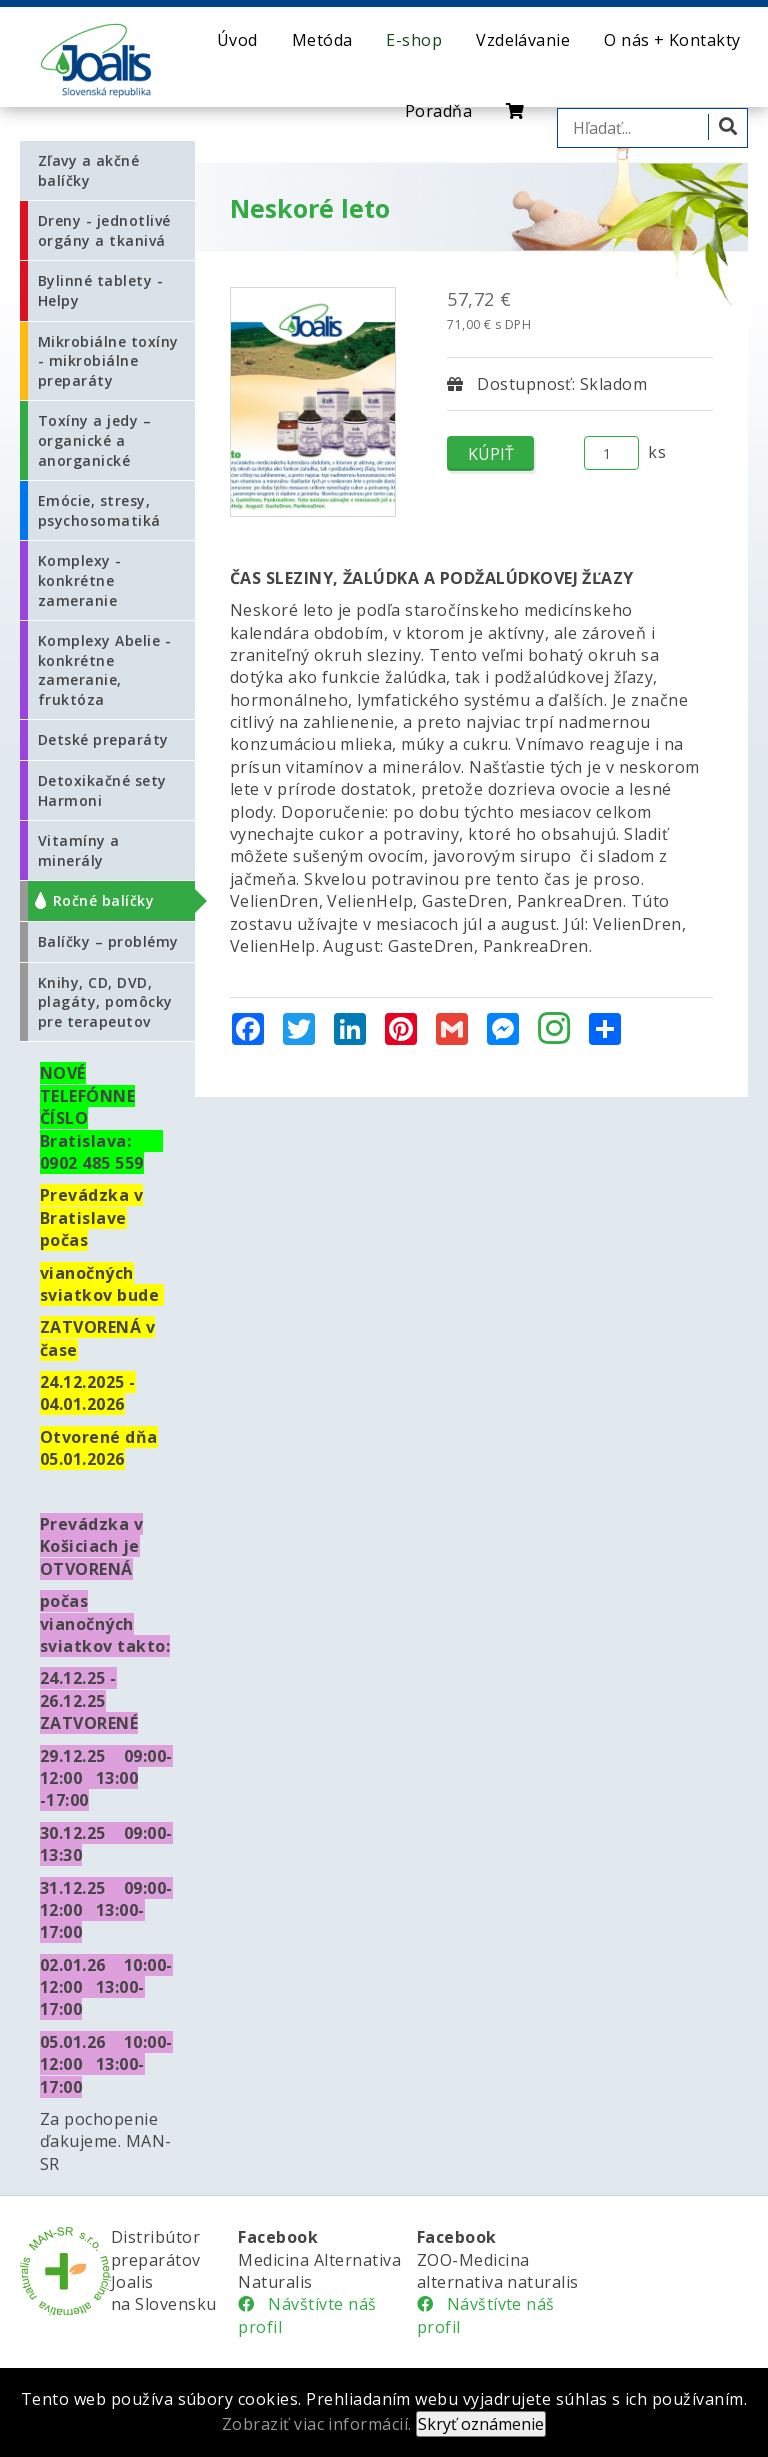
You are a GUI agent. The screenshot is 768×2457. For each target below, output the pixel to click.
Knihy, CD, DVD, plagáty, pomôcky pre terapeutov (105, 1002)
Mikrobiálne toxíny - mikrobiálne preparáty (108, 361)
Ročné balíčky (103, 900)
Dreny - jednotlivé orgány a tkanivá (104, 230)
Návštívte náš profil (307, 2315)
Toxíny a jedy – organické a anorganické (94, 440)
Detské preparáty (103, 739)
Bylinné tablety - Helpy (100, 290)
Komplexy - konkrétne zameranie (80, 580)
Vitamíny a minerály (79, 850)
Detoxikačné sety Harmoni (102, 790)
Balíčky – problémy (108, 941)
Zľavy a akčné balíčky (88, 170)
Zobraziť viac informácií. (317, 2424)
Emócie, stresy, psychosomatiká (99, 510)
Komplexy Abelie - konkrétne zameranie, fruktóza (104, 670)
